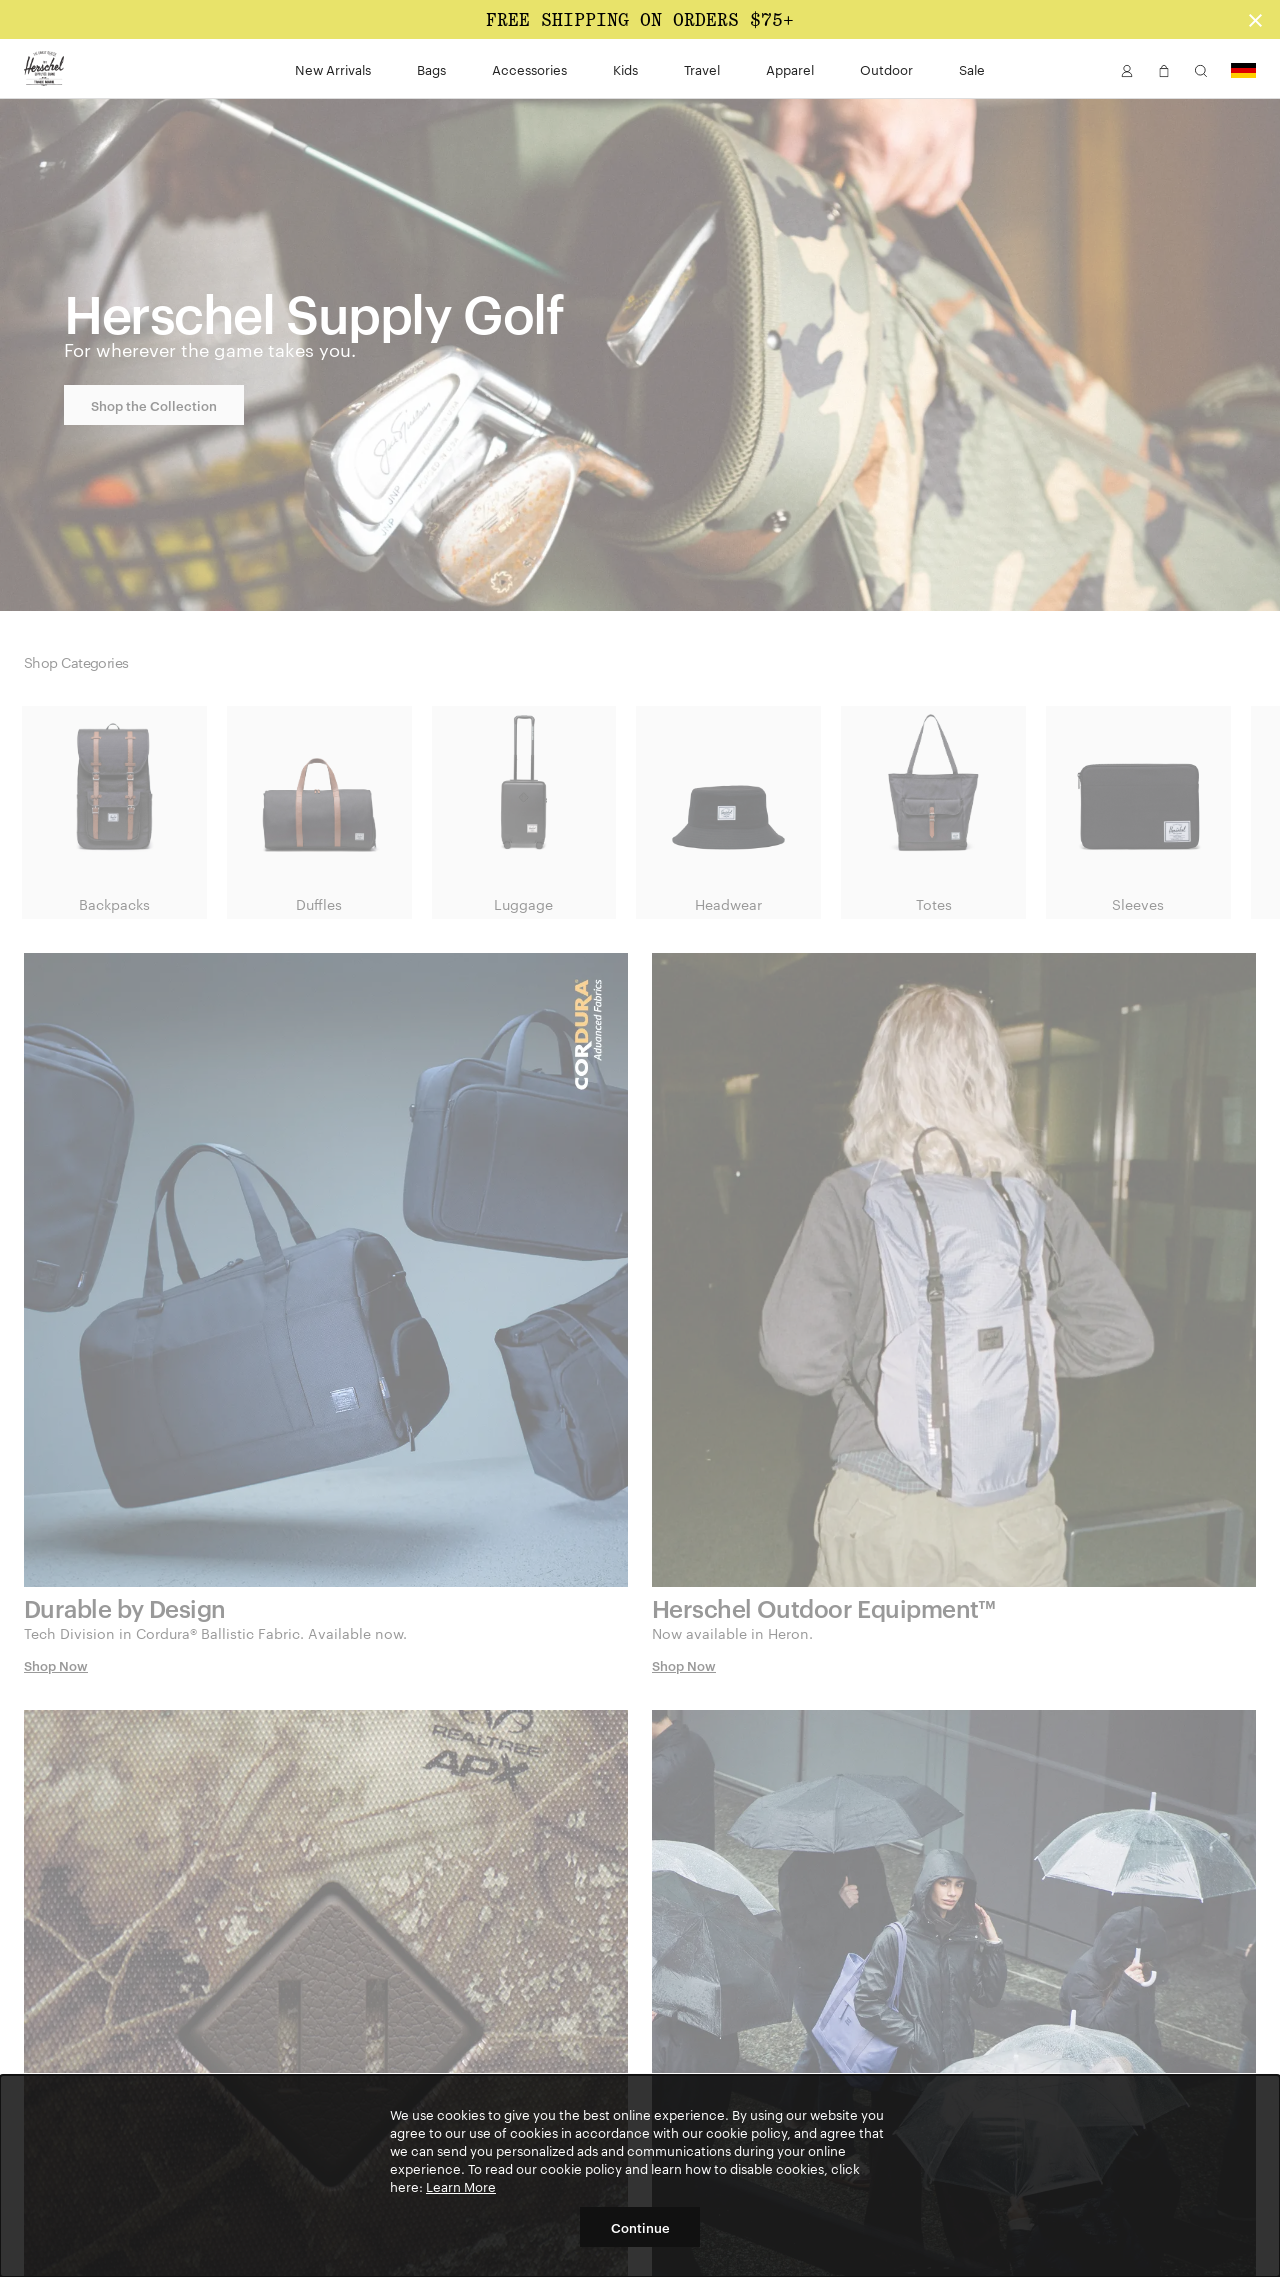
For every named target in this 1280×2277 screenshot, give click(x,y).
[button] (1127, 69)
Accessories (529, 69)
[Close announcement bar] (1255, 19)
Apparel (790, 69)
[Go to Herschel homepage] (44, 69)
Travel (702, 69)
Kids (625, 69)
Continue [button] (640, 2227)
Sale (972, 69)
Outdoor (886, 69)
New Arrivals (333, 69)
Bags (431, 69)
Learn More (461, 2186)
